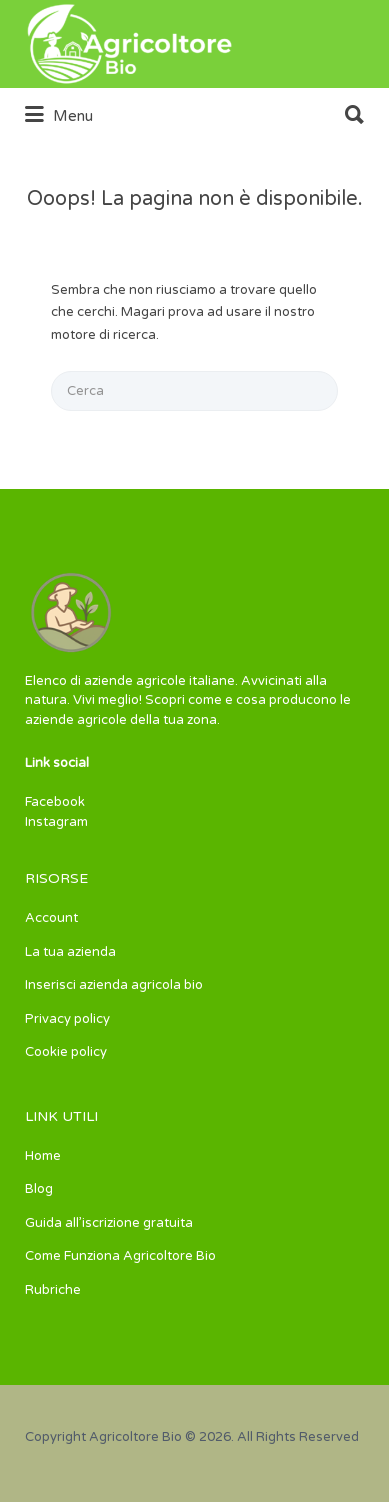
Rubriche (53, 1290)
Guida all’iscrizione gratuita (109, 1223)
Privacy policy (67, 1019)
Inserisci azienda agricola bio (114, 985)
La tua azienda (70, 952)
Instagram (56, 822)
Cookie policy (66, 1052)
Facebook (55, 802)
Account (51, 918)
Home (43, 1156)
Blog (39, 1189)
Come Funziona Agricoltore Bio (120, 1256)
